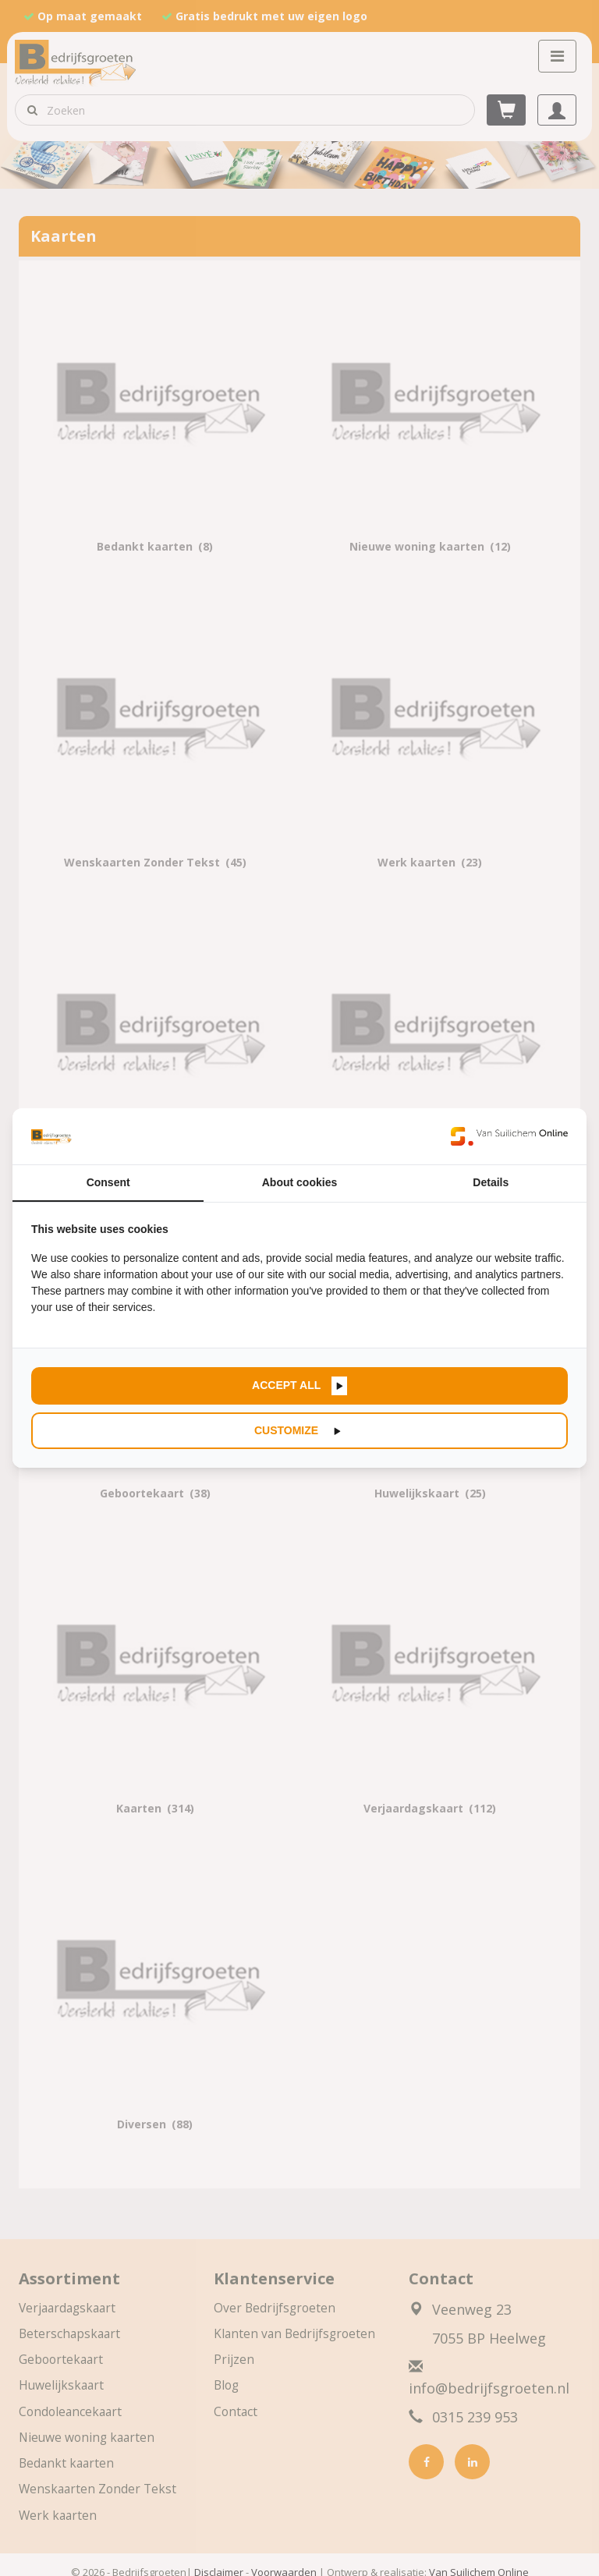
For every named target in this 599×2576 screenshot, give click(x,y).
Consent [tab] (108, 1182)
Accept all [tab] (288, 1385)
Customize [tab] (287, 1430)
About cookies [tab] (299, 1182)
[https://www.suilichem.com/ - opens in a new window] (509, 1136)
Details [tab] (491, 1182)
